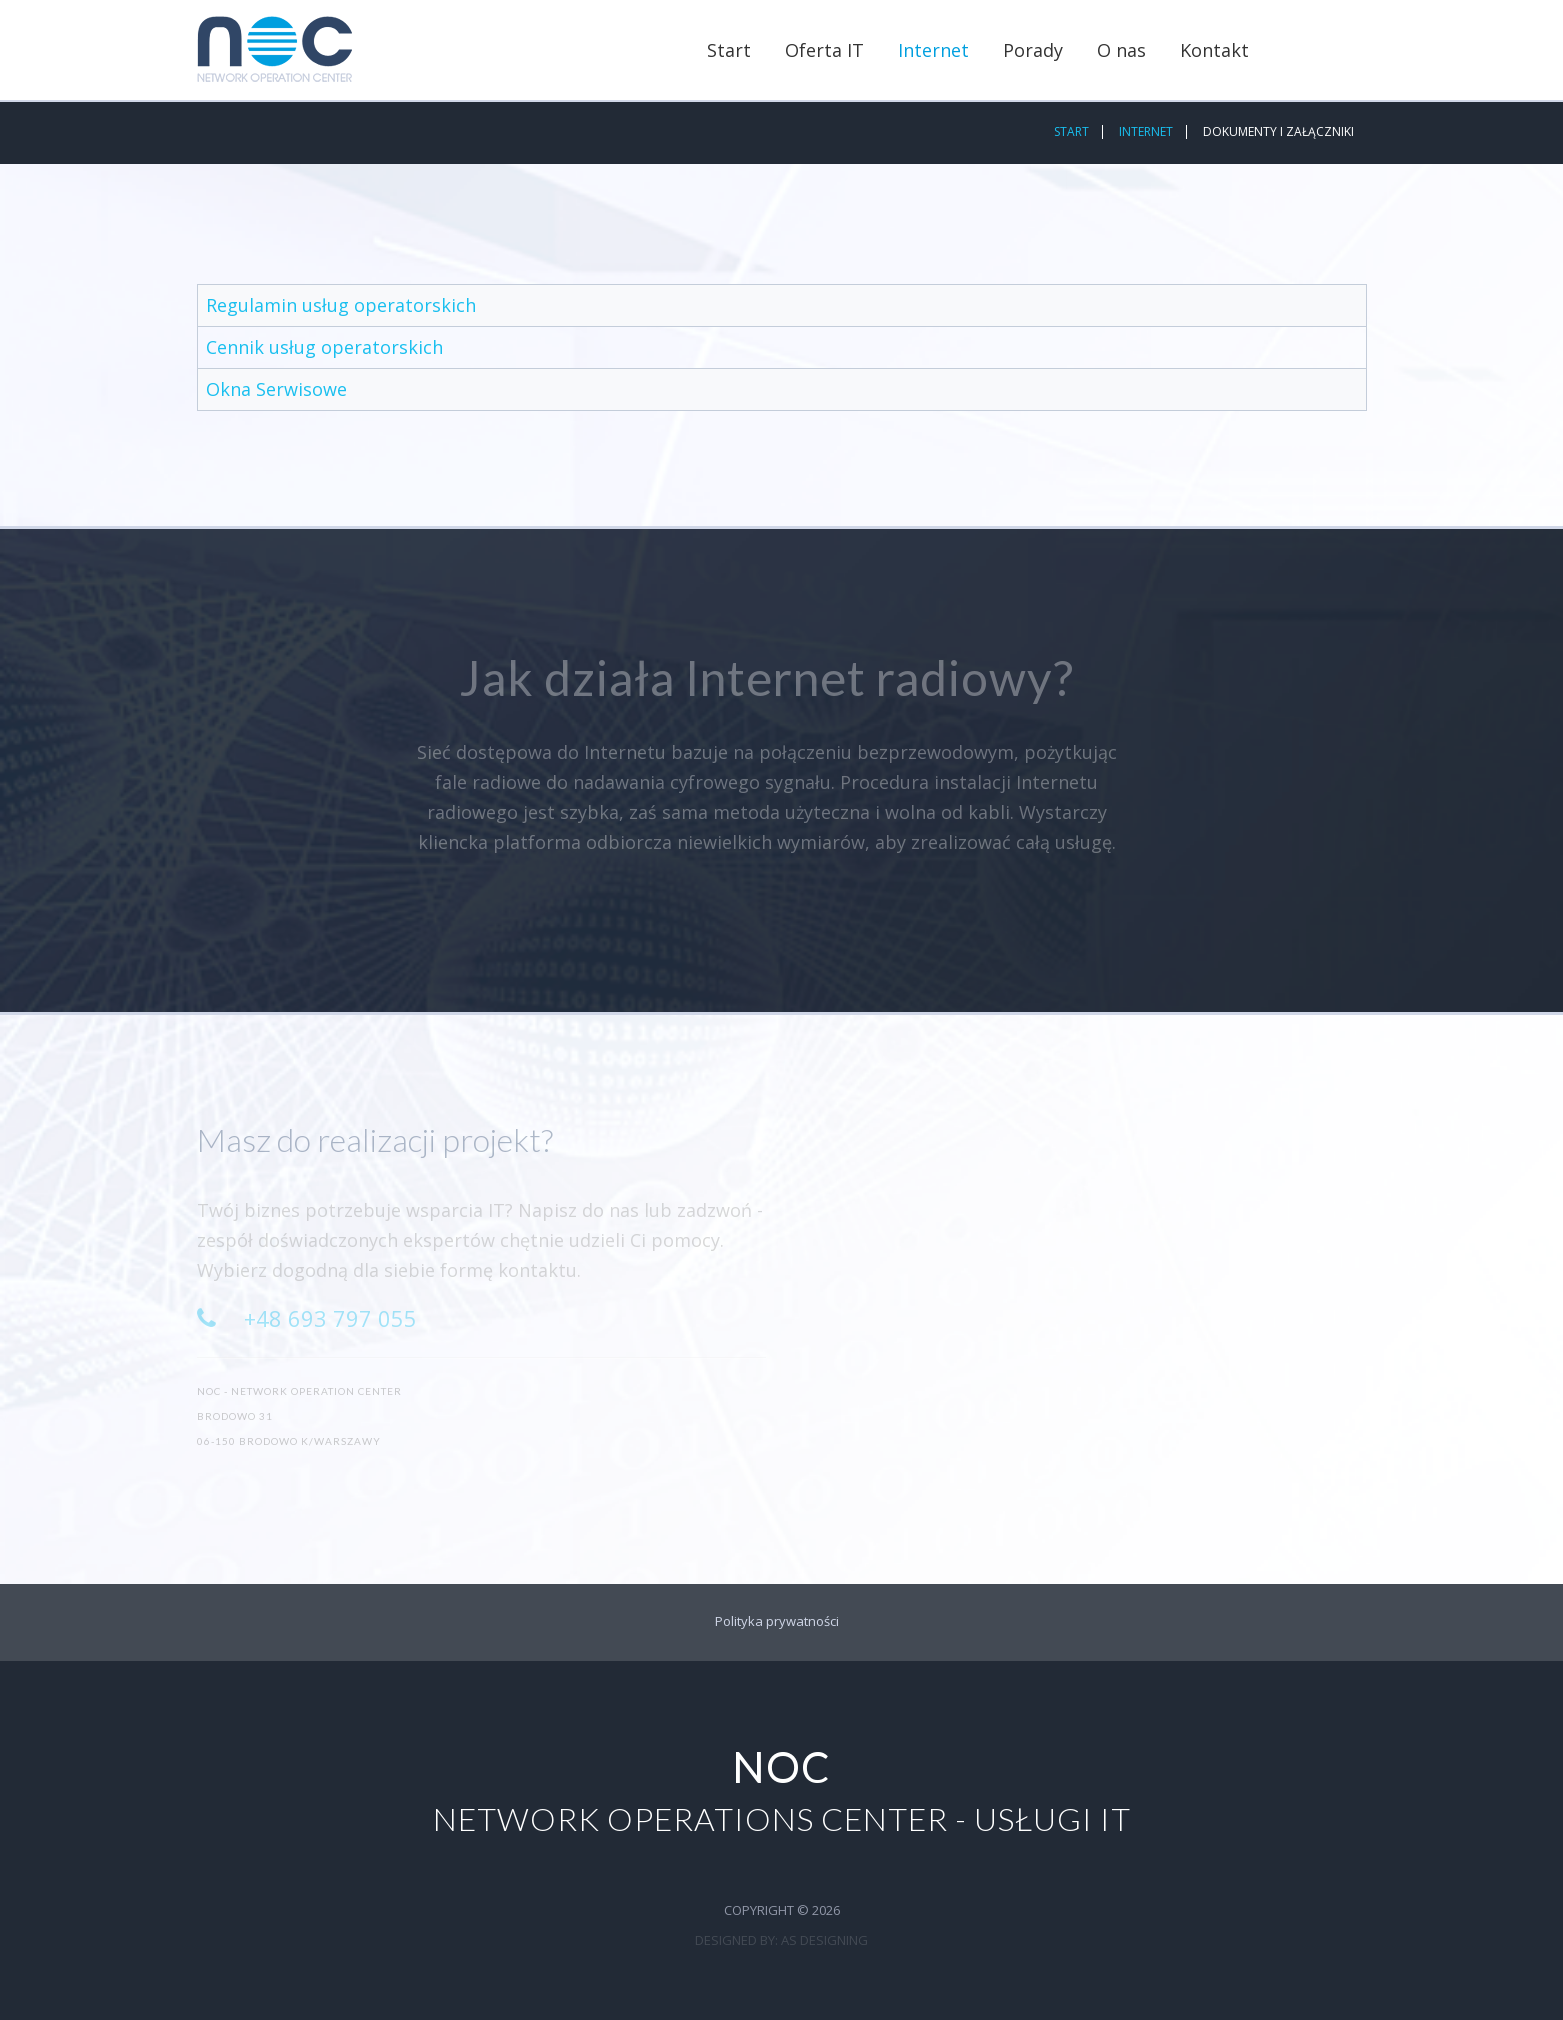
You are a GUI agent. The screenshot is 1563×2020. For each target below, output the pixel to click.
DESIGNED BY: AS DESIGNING (781, 1940)
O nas (1121, 50)
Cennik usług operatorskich (324, 347)
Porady (1033, 50)
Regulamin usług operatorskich (341, 305)
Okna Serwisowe (276, 389)
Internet (933, 50)
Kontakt (1214, 50)
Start (729, 50)
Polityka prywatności (777, 1621)
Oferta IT (824, 50)
